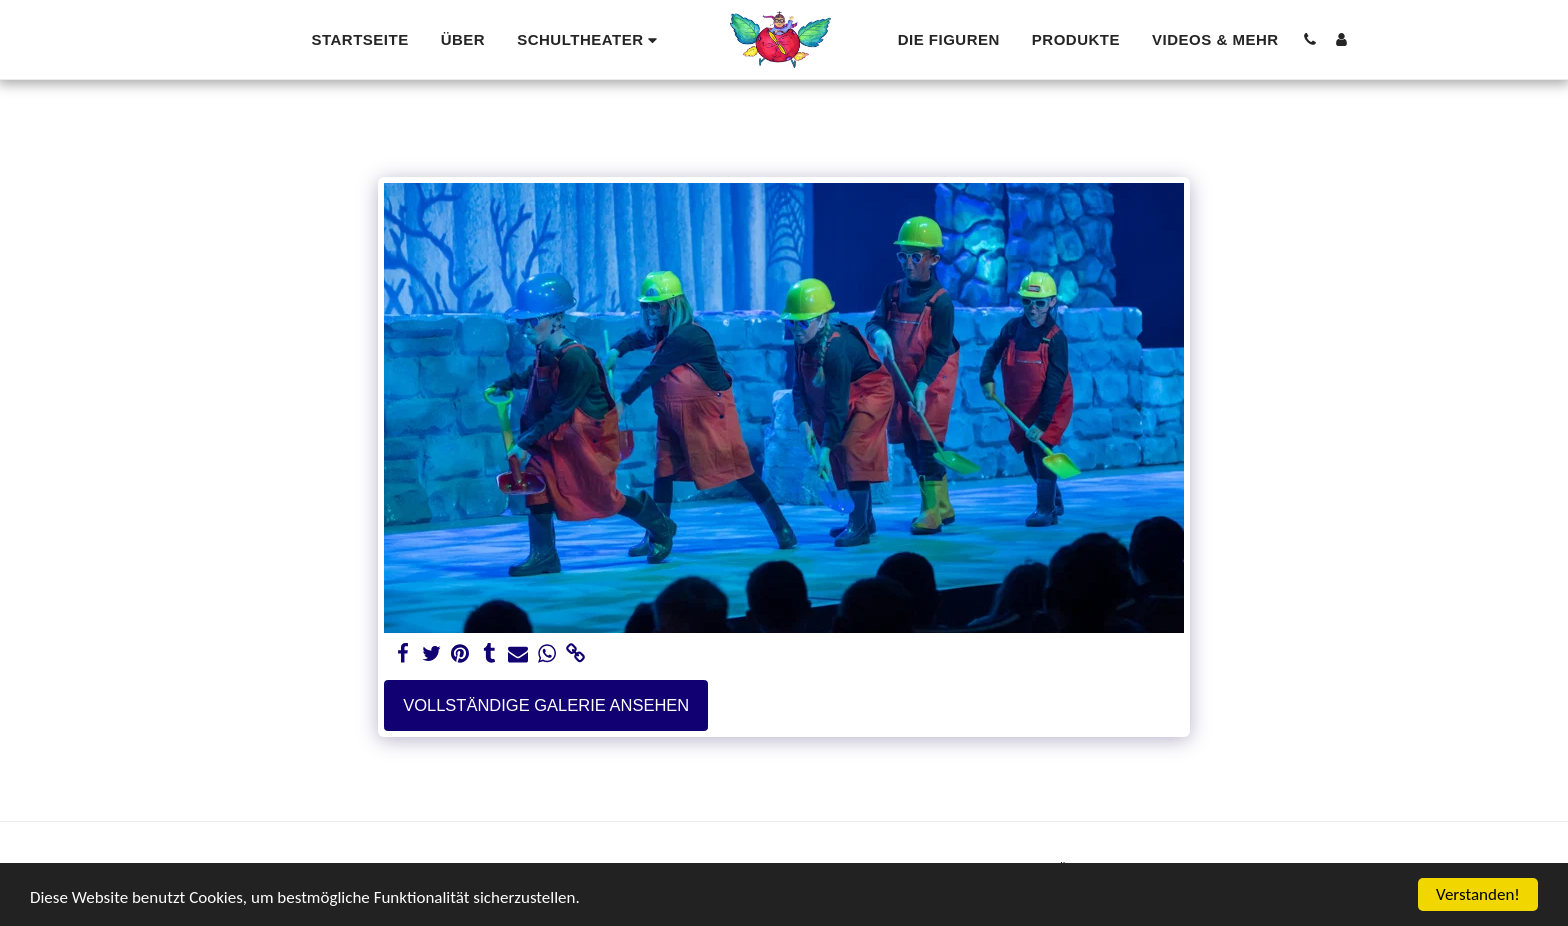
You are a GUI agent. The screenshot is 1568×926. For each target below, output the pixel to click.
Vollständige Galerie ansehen (546, 705)
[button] (590, 39)
